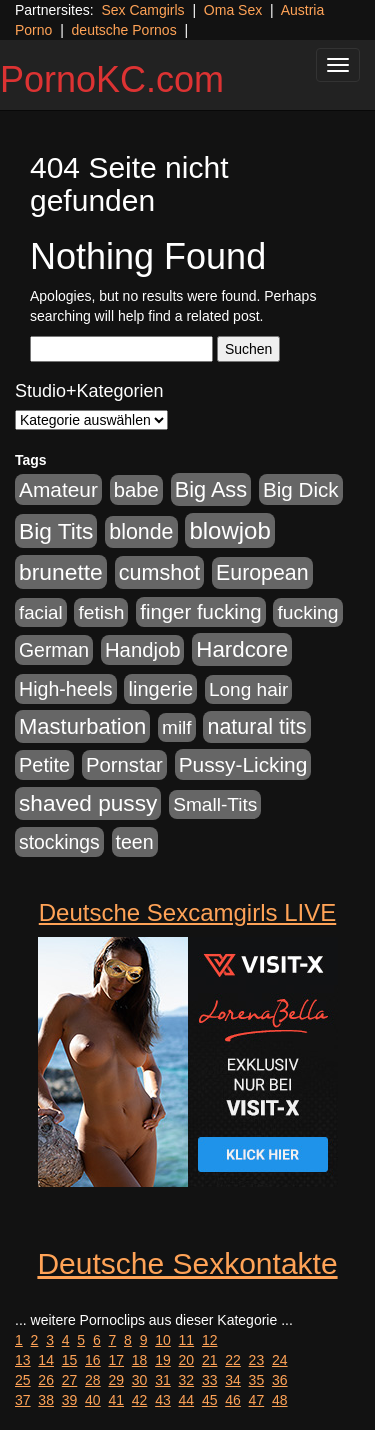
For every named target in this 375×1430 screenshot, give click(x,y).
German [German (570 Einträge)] (54, 650)
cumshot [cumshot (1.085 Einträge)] (159, 572)
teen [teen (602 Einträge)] (135, 842)
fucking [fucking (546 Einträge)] (307, 612)
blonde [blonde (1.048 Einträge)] (141, 532)
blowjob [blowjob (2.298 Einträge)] (229, 530)
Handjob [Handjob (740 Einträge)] (142, 650)
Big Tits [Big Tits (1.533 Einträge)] (56, 531)
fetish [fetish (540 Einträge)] (101, 612)
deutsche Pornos (124, 30)
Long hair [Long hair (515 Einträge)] (248, 689)
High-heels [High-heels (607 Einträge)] (66, 689)
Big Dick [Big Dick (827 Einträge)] (301, 489)
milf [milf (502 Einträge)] (177, 727)
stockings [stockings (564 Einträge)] (59, 842)
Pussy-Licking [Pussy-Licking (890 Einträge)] (243, 764)
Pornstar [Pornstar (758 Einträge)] (124, 765)
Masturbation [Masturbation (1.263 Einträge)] (82, 726)
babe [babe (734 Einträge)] (136, 490)
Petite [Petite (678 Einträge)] (44, 765)
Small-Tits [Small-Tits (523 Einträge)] (215, 804)
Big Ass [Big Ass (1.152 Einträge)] (211, 489)
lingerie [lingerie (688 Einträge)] (160, 689)
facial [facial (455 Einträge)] (41, 612)
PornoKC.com (112, 79)
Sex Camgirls (142, 10)
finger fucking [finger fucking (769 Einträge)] (200, 612)
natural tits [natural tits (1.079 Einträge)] (256, 727)
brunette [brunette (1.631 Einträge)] (61, 572)
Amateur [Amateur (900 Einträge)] (58, 489)
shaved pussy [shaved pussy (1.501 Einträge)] (88, 803)
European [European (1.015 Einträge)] (262, 573)
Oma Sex (233, 10)
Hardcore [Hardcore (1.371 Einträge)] (242, 649)
